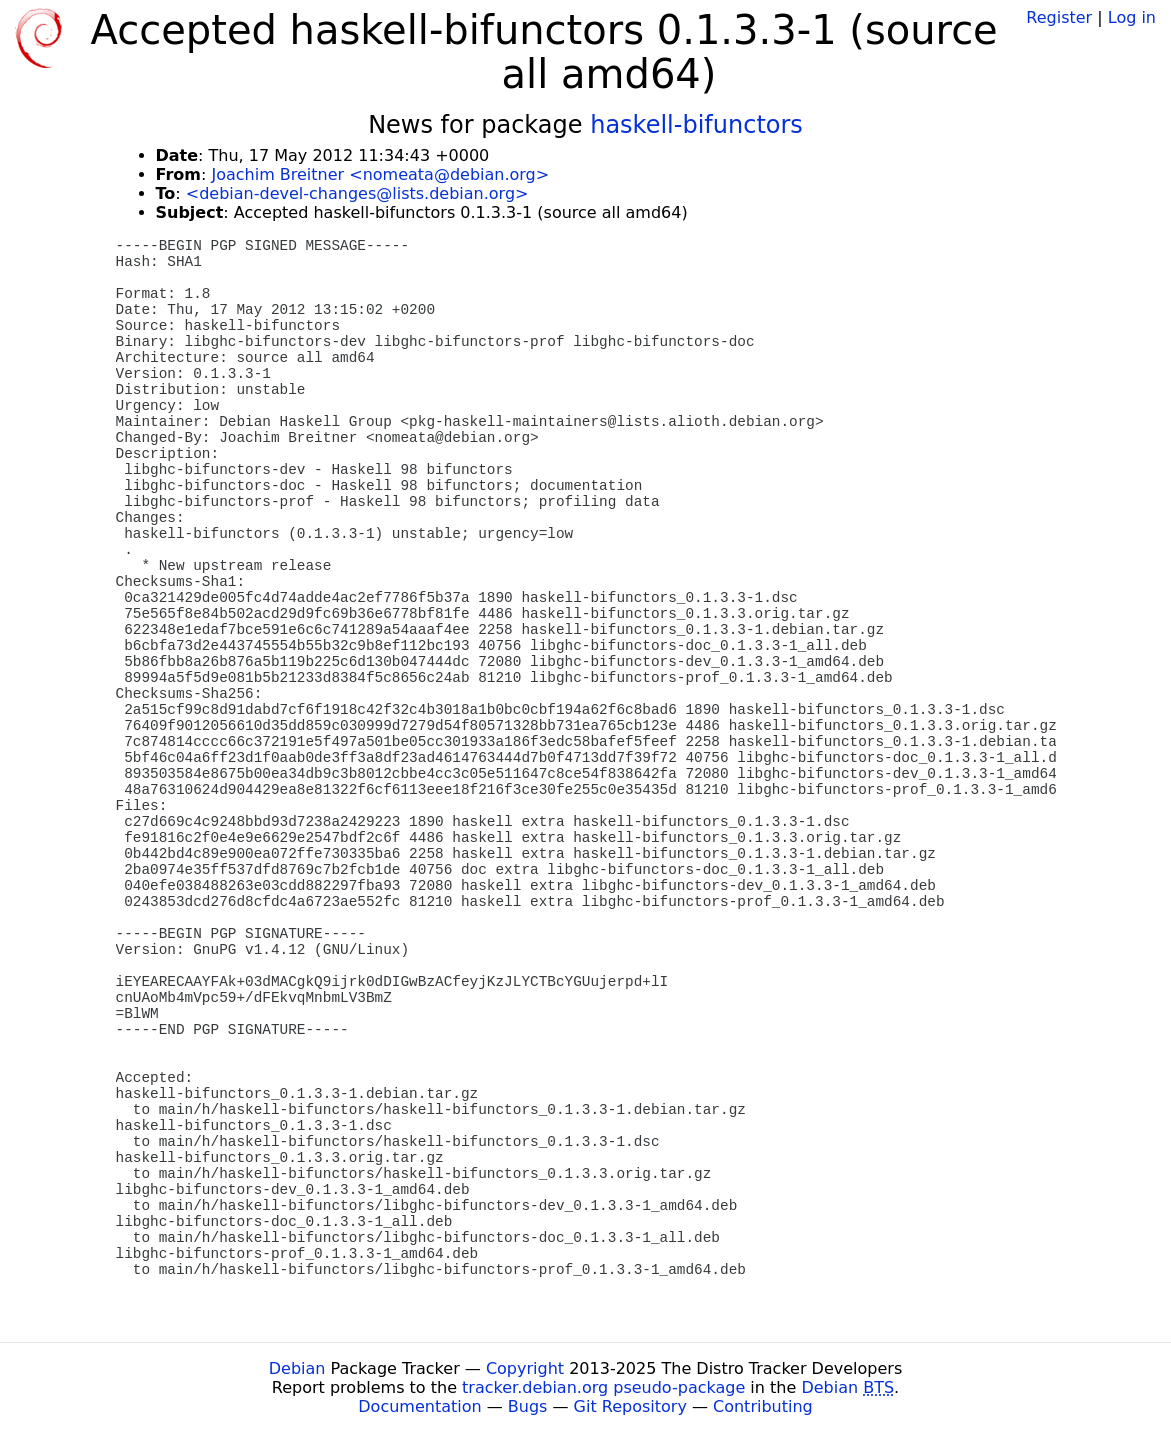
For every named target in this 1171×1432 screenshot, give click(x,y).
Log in (1132, 17)
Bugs (528, 1406)
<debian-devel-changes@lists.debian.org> (357, 193)
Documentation (419, 1406)
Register (1059, 17)
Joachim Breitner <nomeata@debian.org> (380, 174)
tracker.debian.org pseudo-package (603, 1387)
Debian (297, 1368)
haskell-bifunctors (696, 125)
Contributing (763, 1406)
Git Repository (630, 1406)
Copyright (525, 1368)
